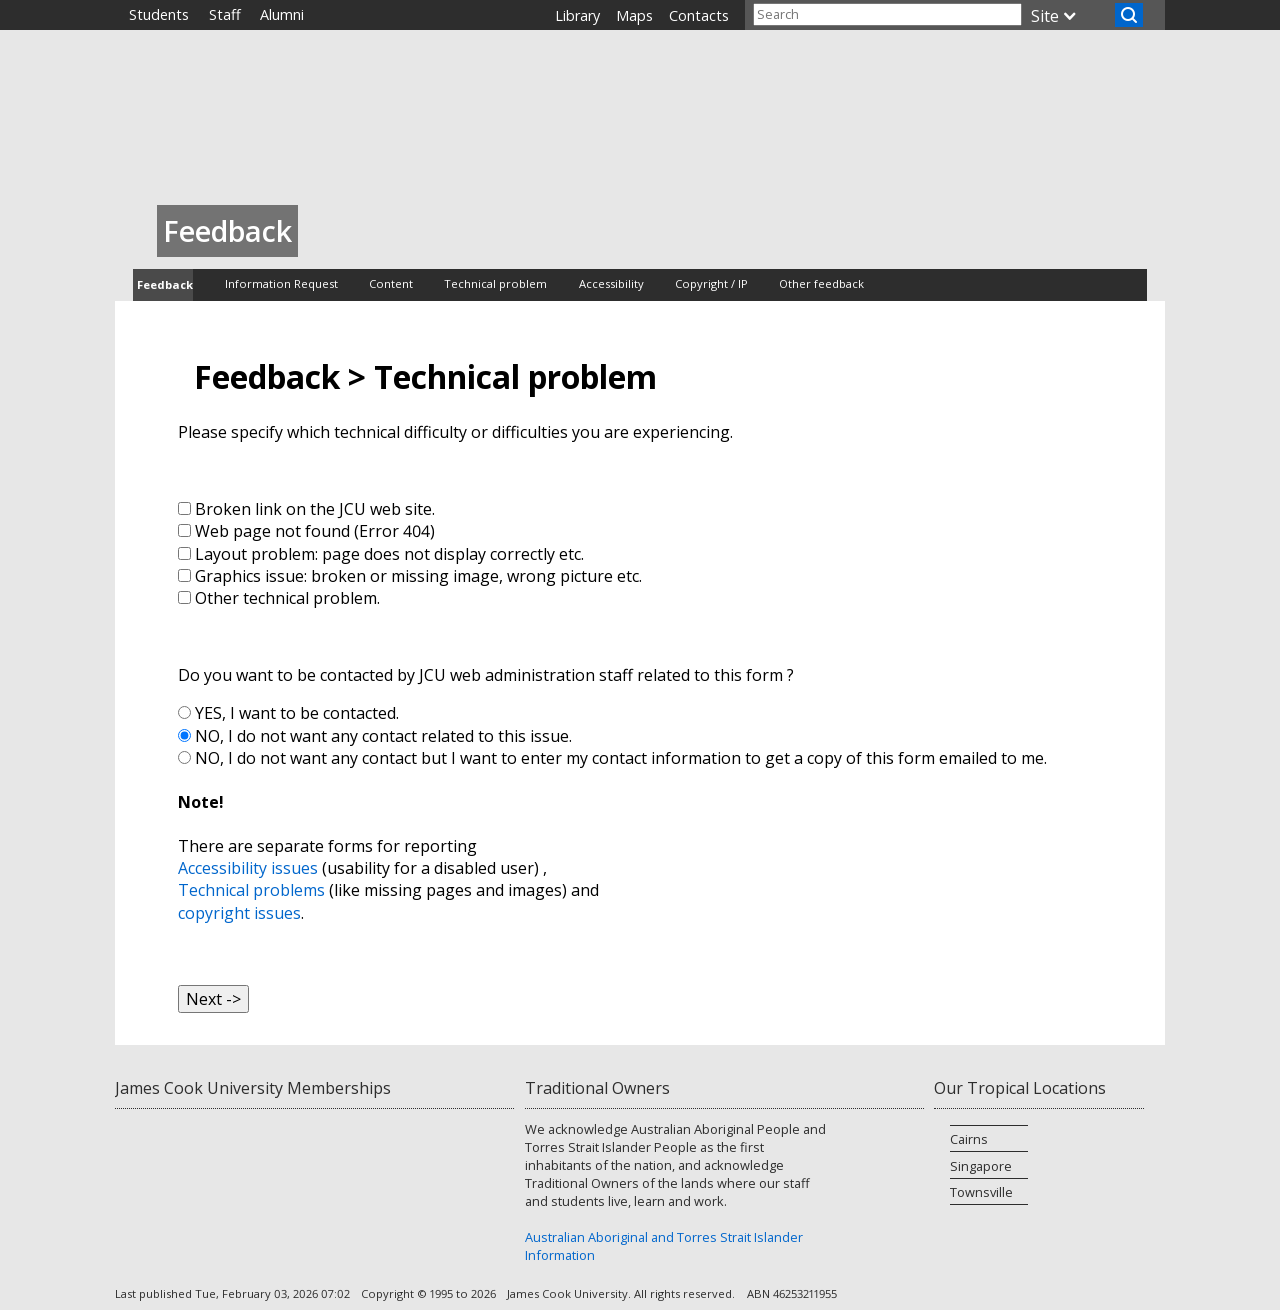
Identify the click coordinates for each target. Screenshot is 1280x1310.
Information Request (281, 283)
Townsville (981, 1192)
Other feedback (821, 283)
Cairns (969, 1139)
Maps (634, 15)
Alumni (282, 14)
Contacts (699, 15)
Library (577, 15)
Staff (225, 14)
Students (159, 14)
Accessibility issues (248, 868)
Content (391, 283)
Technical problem (495, 283)
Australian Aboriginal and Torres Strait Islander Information (664, 1246)
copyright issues (239, 913)
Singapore (981, 1166)
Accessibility (611, 283)
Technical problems (251, 890)
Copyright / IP (711, 283)
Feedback (165, 284)
